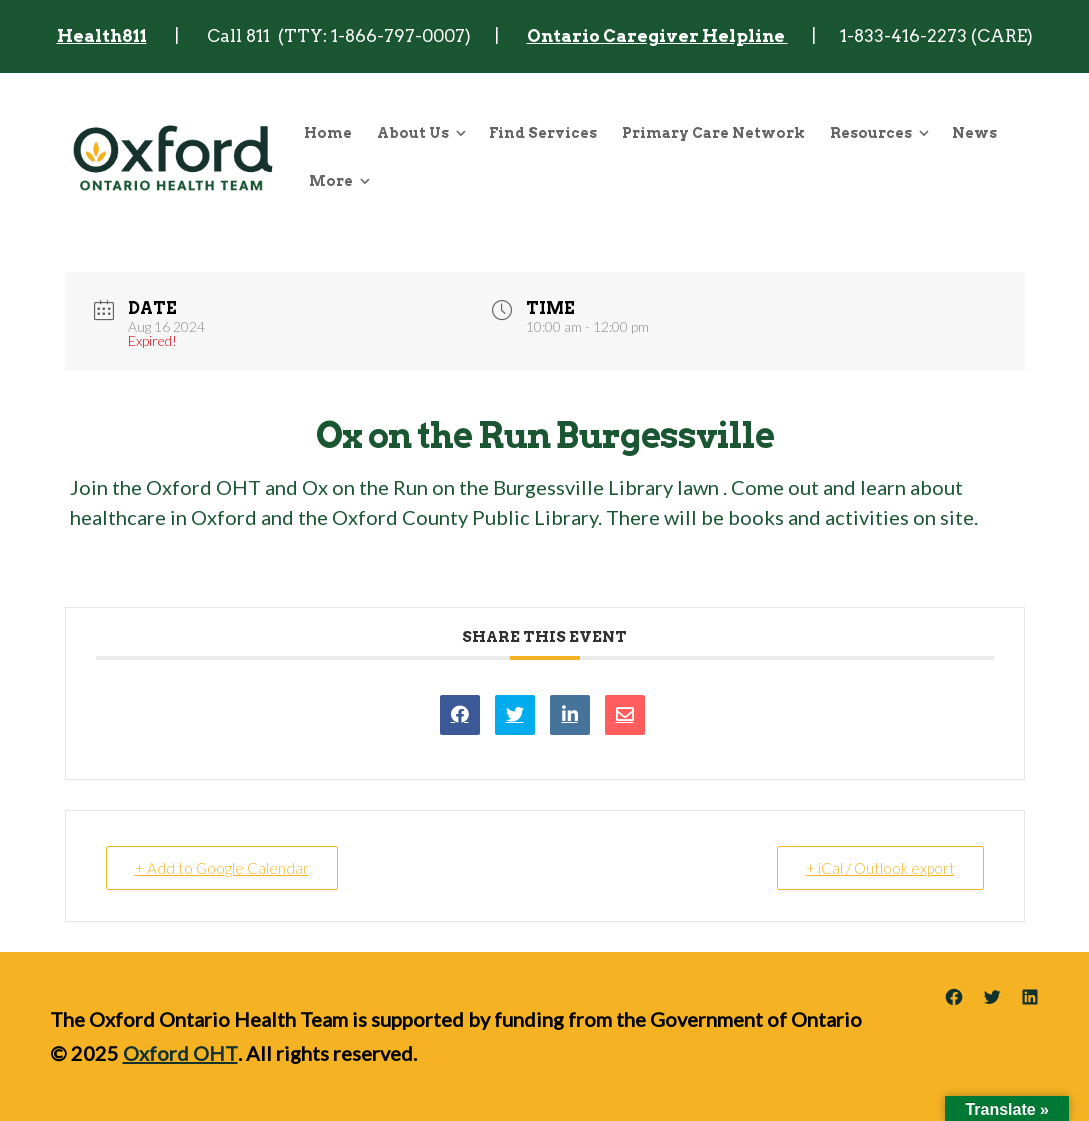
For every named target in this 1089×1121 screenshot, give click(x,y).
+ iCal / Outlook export (880, 868)
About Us (413, 133)
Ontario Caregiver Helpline (657, 36)
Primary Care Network (713, 133)
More (331, 181)
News (974, 133)
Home (328, 133)
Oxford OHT (180, 1053)
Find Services (543, 133)
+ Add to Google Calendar (222, 868)
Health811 (102, 36)
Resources (871, 133)
